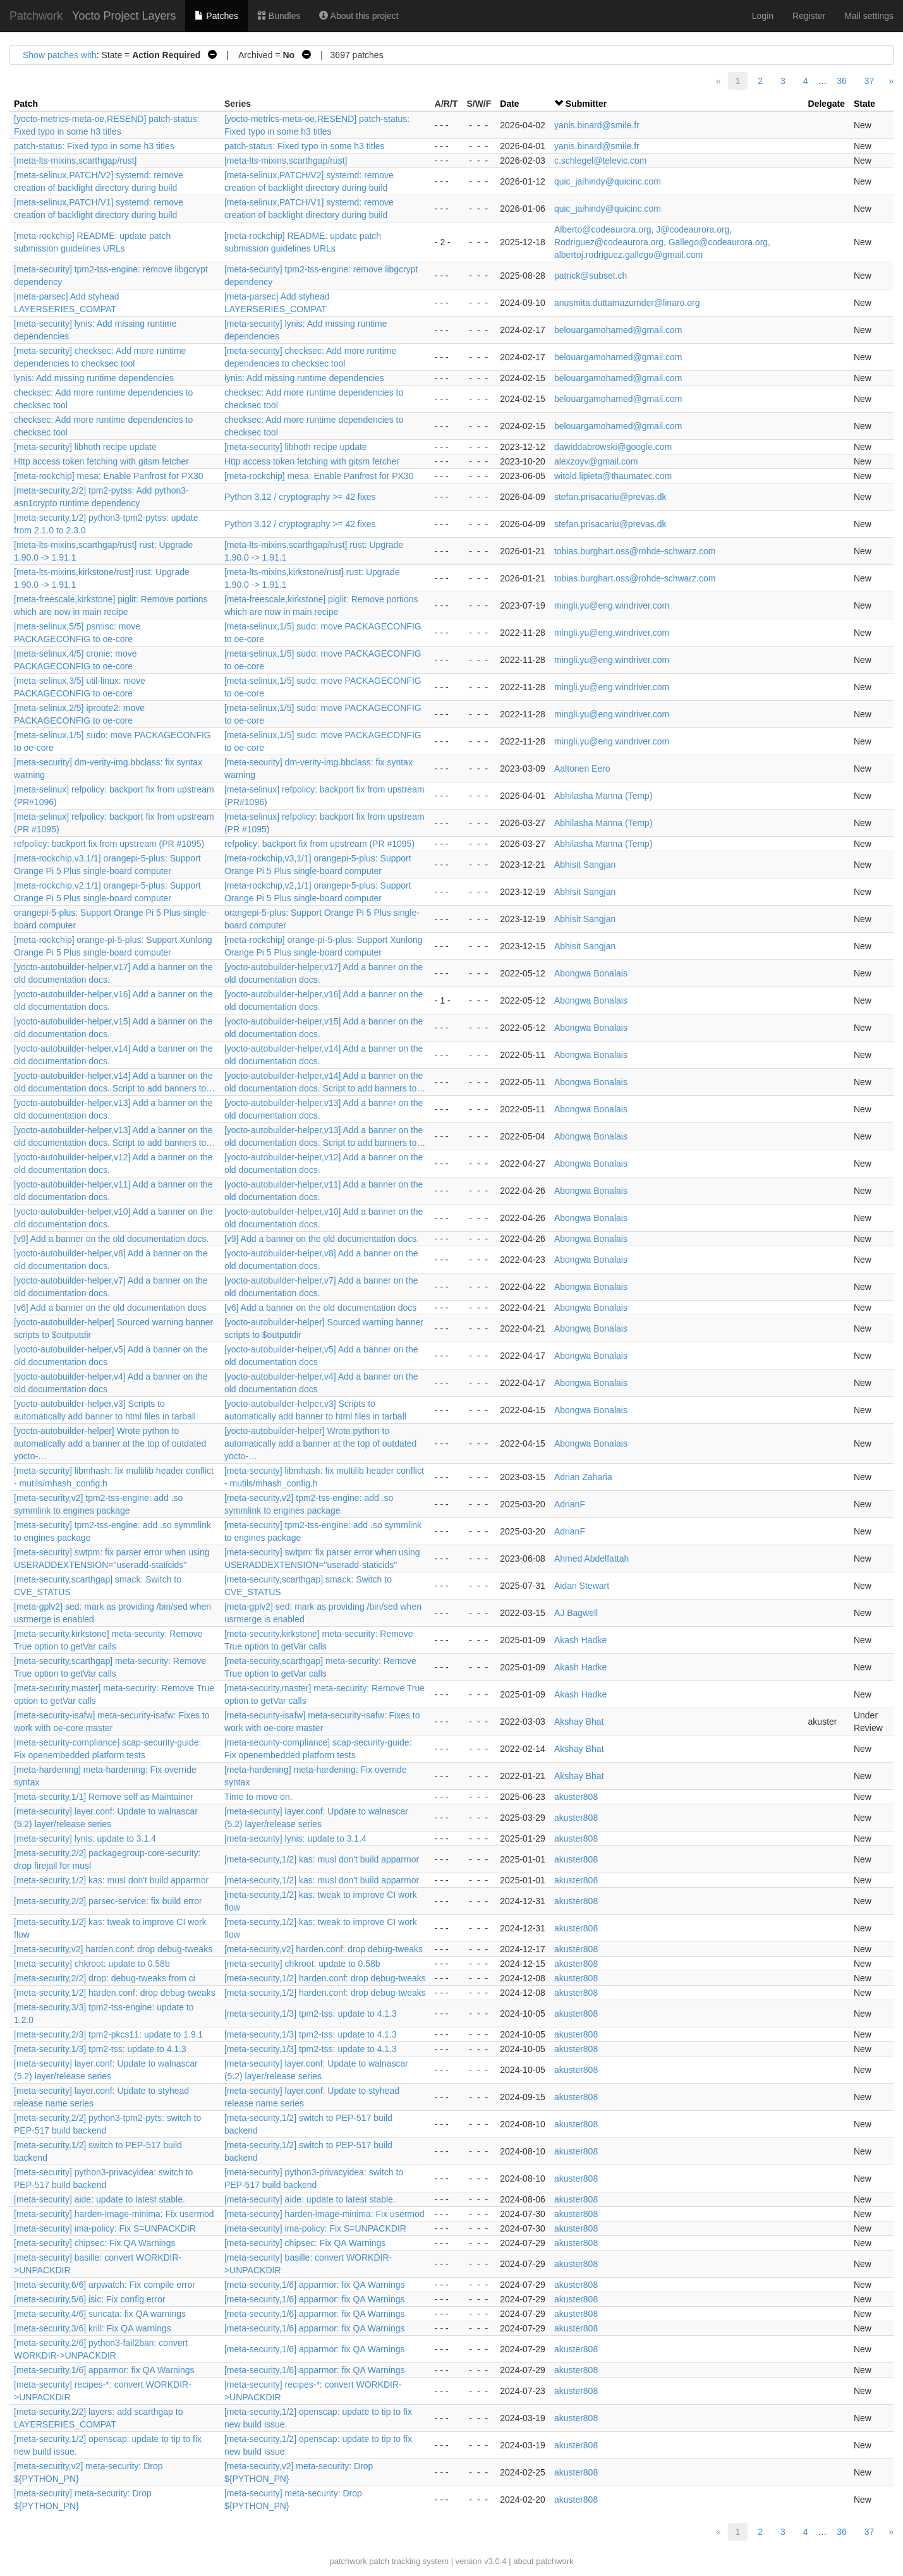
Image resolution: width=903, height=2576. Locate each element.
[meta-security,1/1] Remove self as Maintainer (103, 1797)
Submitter (586, 104)
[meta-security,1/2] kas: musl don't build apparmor (321, 1859)
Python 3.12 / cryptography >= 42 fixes (300, 497)
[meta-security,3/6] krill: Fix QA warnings (92, 2328)
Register (808, 16)
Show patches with (60, 55)
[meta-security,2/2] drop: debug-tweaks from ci (104, 1978)
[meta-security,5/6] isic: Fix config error (89, 2299)
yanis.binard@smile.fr (596, 125)
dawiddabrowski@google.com (613, 447)
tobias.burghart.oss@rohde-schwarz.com (634, 551)
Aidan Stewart (581, 1586)
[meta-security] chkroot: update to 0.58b (92, 1964)
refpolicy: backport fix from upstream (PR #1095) (109, 844)
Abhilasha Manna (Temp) (603, 796)
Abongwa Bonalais (590, 973)
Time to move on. (258, 1797)
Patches (216, 16)
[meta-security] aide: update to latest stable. (99, 2199)
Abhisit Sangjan (584, 865)
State (864, 104)
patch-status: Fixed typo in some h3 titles (94, 146)
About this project (358, 16)
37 (869, 81)
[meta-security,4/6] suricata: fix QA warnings (100, 2314)
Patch (26, 104)
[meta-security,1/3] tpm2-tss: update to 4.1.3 (310, 2013)
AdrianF (569, 1504)
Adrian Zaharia (583, 1477)
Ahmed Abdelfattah (591, 1558)
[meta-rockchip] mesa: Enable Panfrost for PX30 (108, 476)
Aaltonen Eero (582, 768)
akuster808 (576, 1797)
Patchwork (36, 15)
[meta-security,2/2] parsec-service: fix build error (108, 1901)
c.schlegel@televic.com (600, 160)
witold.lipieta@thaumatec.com (613, 476)
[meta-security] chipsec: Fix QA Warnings (94, 2243)
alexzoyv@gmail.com (596, 461)
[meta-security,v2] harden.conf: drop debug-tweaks (113, 1949)
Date (509, 104)
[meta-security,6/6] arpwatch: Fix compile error (104, 2285)
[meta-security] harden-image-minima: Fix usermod (114, 2214)
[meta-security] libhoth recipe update (85, 447)
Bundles (278, 16)
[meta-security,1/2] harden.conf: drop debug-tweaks (325, 1978)
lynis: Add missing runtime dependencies (94, 378)
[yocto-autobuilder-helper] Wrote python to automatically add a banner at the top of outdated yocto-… (110, 1443)
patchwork (348, 2561)
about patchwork (543, 2561)
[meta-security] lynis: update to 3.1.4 (85, 1838)
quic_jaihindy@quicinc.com (607, 181)
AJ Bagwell (576, 1613)
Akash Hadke (580, 1640)
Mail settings (869, 16)
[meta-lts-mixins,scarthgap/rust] (75, 160)
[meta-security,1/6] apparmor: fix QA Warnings (314, 2285)
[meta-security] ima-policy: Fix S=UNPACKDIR (105, 2228)
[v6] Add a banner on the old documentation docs (110, 1308)
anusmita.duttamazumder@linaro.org (627, 303)
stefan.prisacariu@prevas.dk (610, 497)
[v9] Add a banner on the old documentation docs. (111, 1239)
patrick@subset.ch (590, 275)
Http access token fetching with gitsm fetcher (101, 461)
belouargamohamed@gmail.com (618, 330)
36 (842, 81)
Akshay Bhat (579, 1721)
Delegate (826, 104)
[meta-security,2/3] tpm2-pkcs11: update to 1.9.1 (108, 2034)
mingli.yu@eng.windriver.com (611, 605)
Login (762, 16)
